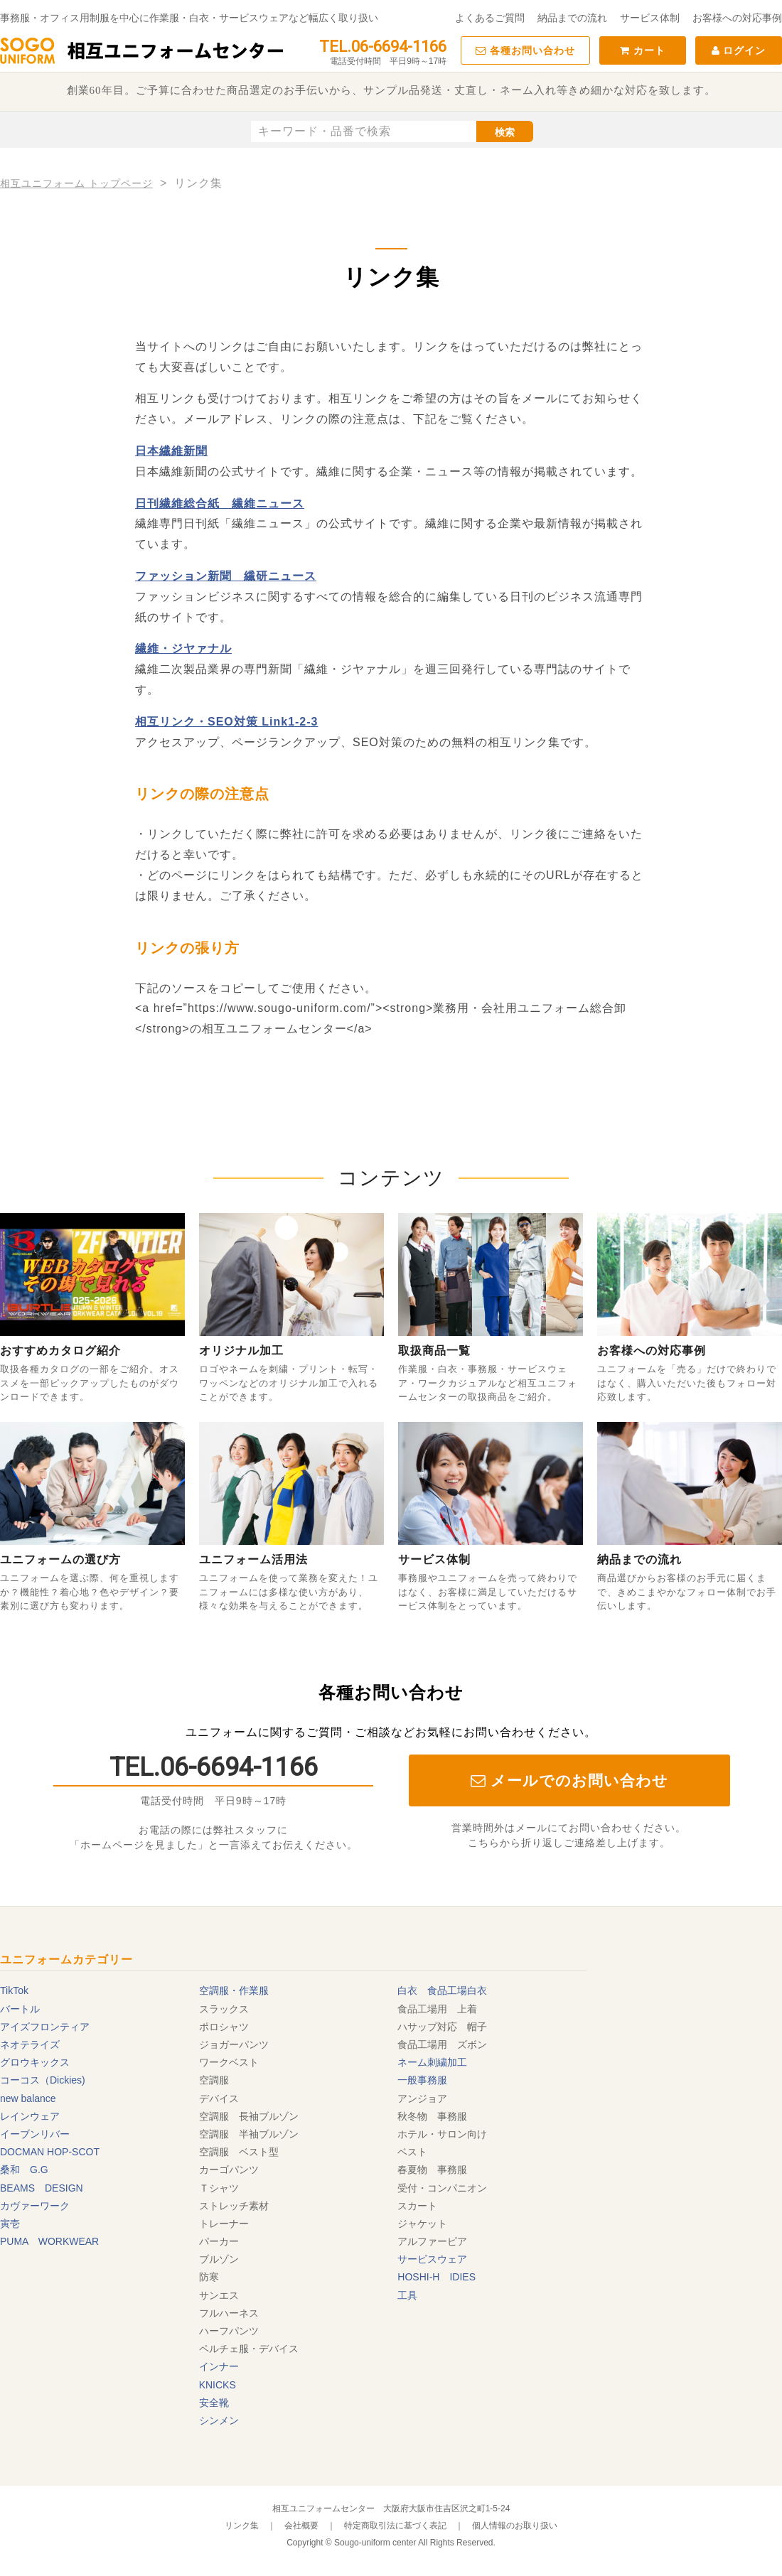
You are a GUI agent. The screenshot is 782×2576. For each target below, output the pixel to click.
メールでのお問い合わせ (570, 1780)
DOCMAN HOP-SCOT (50, 2151)
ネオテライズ (30, 2044)
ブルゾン (219, 2259)
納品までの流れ (572, 17)
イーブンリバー (35, 2134)
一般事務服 (422, 2080)
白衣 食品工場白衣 (442, 1990)
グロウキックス (35, 2062)
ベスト (412, 2151)
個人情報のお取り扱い (514, 2526)
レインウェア (30, 2116)
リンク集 (242, 2526)
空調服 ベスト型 (239, 2151)
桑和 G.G (24, 2169)
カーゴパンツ (229, 2169)
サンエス (219, 2295)
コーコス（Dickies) (42, 2080)
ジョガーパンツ (234, 2044)
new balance (28, 2098)
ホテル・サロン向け (442, 2134)
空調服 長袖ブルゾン (249, 2116)
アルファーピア (432, 2241)
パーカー (219, 2241)
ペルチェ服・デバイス (249, 2348)
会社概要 (301, 2526)
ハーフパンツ (229, 2331)
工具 (407, 2295)
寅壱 (10, 2223)
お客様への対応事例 (737, 17)
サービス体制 (650, 17)
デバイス (219, 2098)
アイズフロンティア (45, 2026)
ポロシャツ (224, 2026)
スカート (417, 2205)
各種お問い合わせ (525, 50)
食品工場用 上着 (437, 2009)
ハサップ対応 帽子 (442, 2026)
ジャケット (422, 2223)
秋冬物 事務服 (432, 2116)
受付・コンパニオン (442, 2188)
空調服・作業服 (234, 1990)
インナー (219, 2366)
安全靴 (214, 2402)
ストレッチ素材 (234, 2205)
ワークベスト (229, 2062)
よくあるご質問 (490, 17)
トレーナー (224, 2223)
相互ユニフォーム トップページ (76, 183)
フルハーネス (229, 2313)
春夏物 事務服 (432, 2169)
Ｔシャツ (219, 2188)
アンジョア (422, 2098)
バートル (20, 2009)
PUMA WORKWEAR (49, 2241)
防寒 (209, 2277)
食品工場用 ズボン (442, 2044)
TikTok (14, 1990)
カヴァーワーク (35, 2205)
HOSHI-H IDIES (436, 2277)
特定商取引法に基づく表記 (395, 2526)
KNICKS (217, 2385)
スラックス (224, 2009)
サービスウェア (432, 2259)
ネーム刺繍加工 (432, 2062)
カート (642, 50)
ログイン (739, 50)
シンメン (219, 2420)
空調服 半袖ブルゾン (249, 2134)
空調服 (214, 2080)
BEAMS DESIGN (41, 2188)
